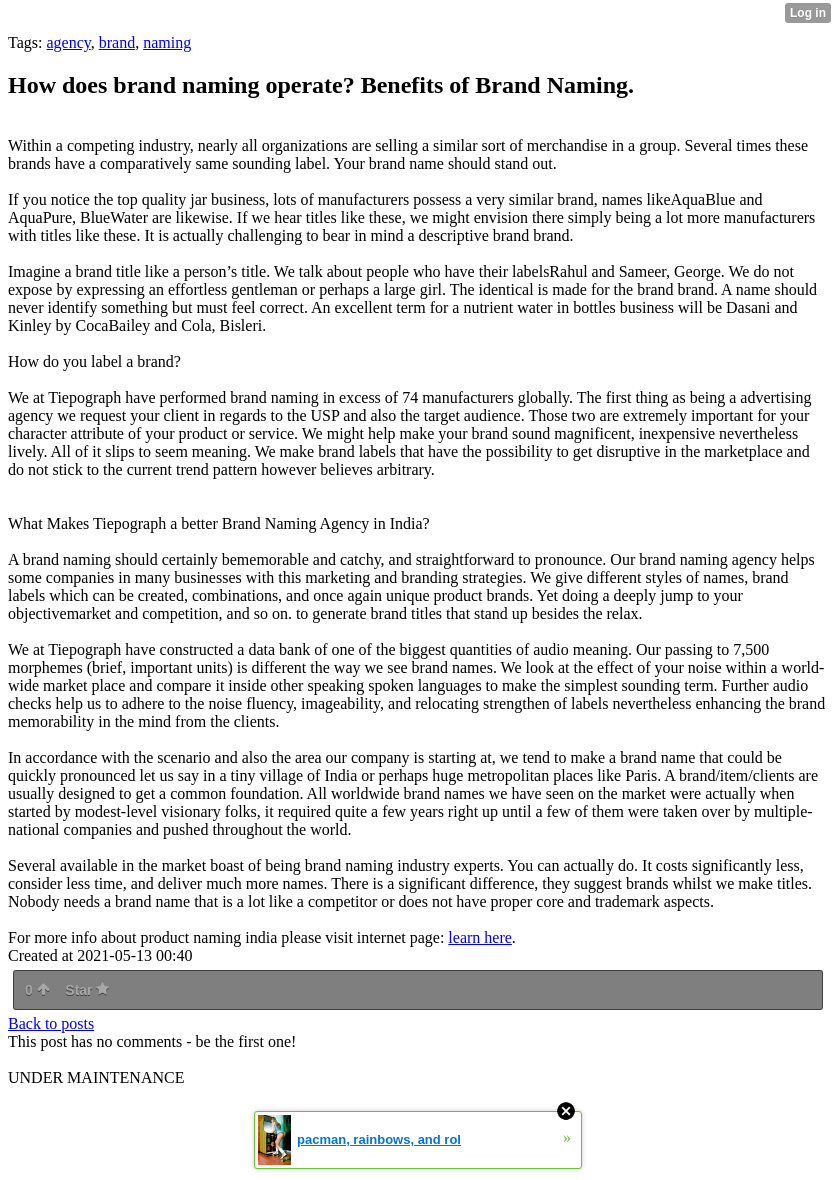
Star (87, 990)
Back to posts (51, 1023)
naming (167, 42)
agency (68, 42)
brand (117, 42)
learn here (480, 937)
